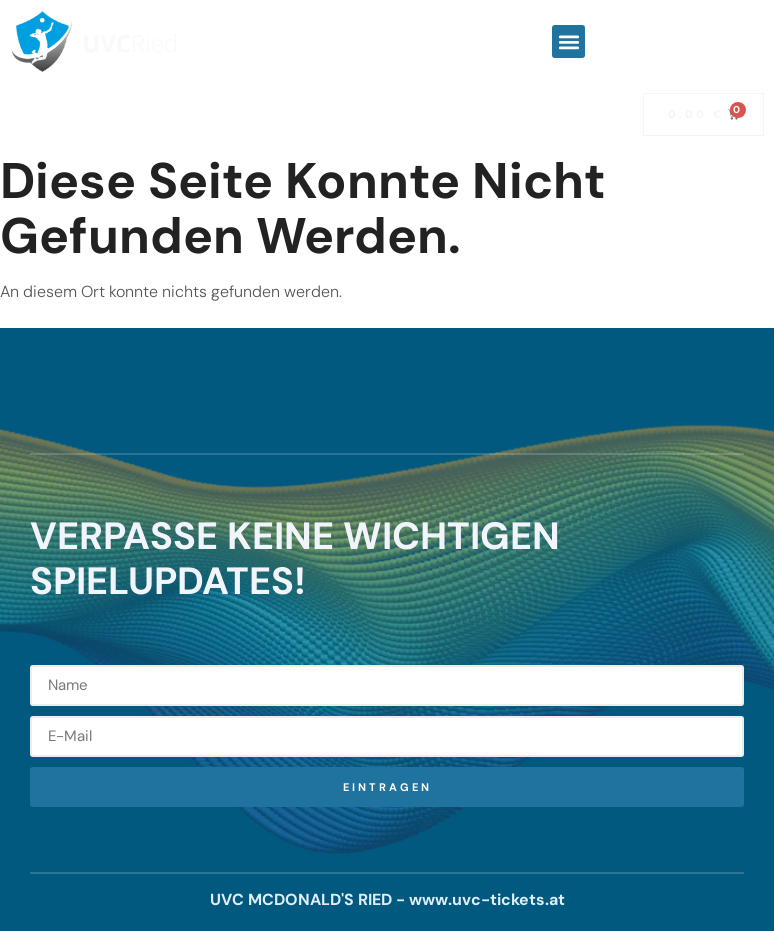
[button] (568, 41)
